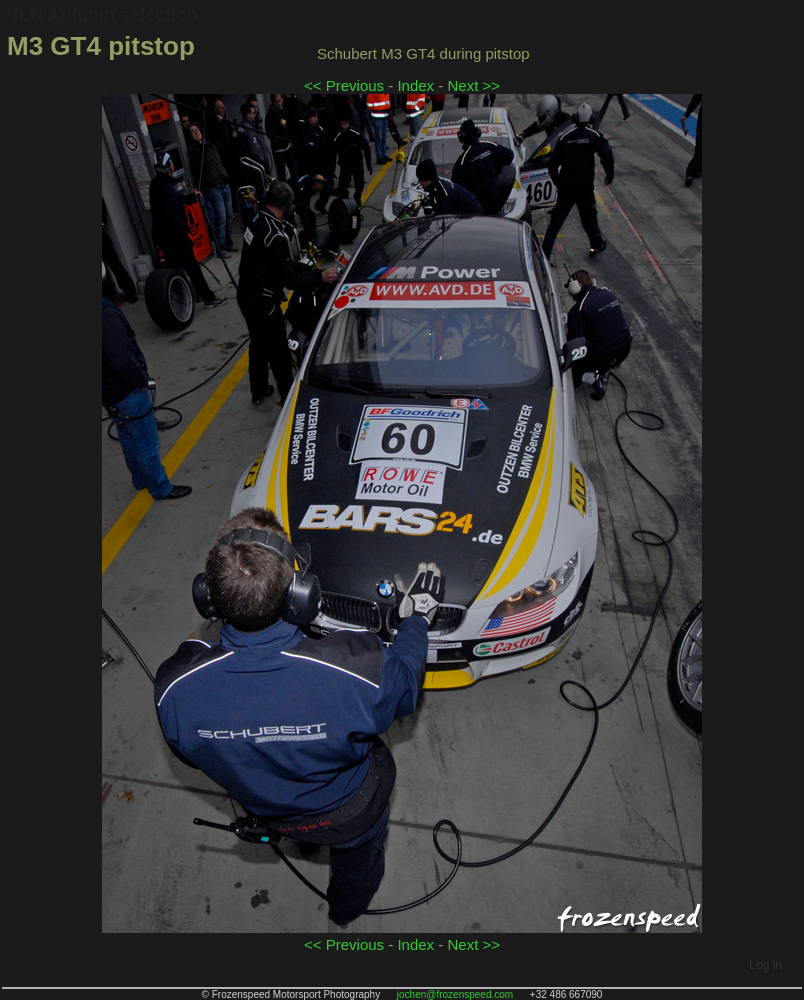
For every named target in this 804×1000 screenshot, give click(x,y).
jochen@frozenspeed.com (455, 994)
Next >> (473, 85)
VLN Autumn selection (102, 15)
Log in (765, 965)
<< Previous (344, 85)
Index (415, 85)
